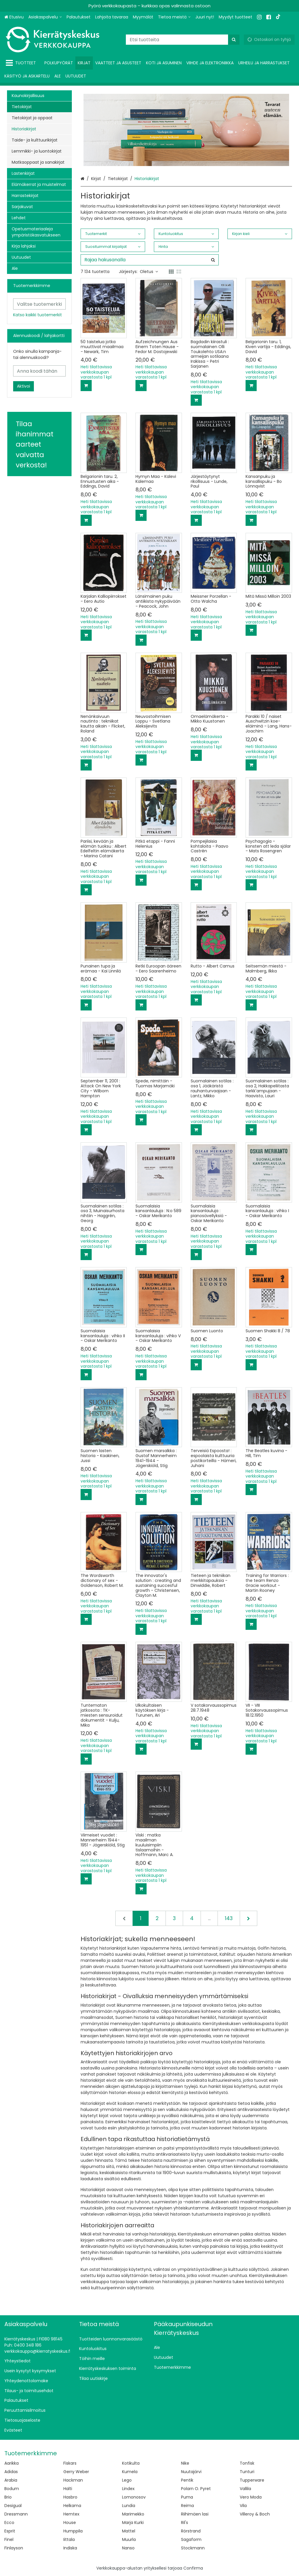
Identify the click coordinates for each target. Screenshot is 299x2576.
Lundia (128, 2505)
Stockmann (193, 2548)
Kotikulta (131, 2463)
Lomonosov (134, 2497)
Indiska (70, 2548)
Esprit (9, 2531)
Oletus (149, 271)
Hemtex (71, 2514)
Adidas (11, 2472)
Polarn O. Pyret (196, 2489)
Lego (127, 2480)
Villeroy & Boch (255, 2514)
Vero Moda (251, 2497)
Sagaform (191, 2539)
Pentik (187, 2480)
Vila (243, 2505)
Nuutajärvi (191, 2472)
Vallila (245, 2489)
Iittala (69, 2539)
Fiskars (70, 2463)
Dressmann (16, 2514)
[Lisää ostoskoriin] (86, 385)
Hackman (73, 2480)
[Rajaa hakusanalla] (150, 259)
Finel (8, 2539)
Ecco (9, 2522)
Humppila (73, 2531)
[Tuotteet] (22, 63)
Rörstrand (191, 2531)
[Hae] (233, 39)
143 (229, 1918)
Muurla (129, 2539)
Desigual (13, 2505)
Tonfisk (247, 2463)
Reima (187, 2505)
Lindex (128, 2489)
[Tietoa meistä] (174, 17)
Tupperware (252, 2480)
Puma (187, 2497)
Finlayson (13, 2548)
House (69, 2522)
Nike (185, 2463)
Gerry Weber (76, 2472)
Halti (67, 2489)
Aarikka (11, 2463)
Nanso (128, 2548)
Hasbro (70, 2497)
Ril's (184, 2522)
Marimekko (133, 2514)
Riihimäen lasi (194, 2514)
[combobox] (182, 39)
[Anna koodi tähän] (39, 370)
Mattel (128, 2531)
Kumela (130, 2472)
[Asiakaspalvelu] (45, 17)
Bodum (11, 2489)
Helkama (72, 2505)
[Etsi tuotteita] (182, 39)
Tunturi (247, 2472)
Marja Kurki (133, 2522)
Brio (8, 2497)
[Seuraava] (248, 1918)
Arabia (10, 2480)
